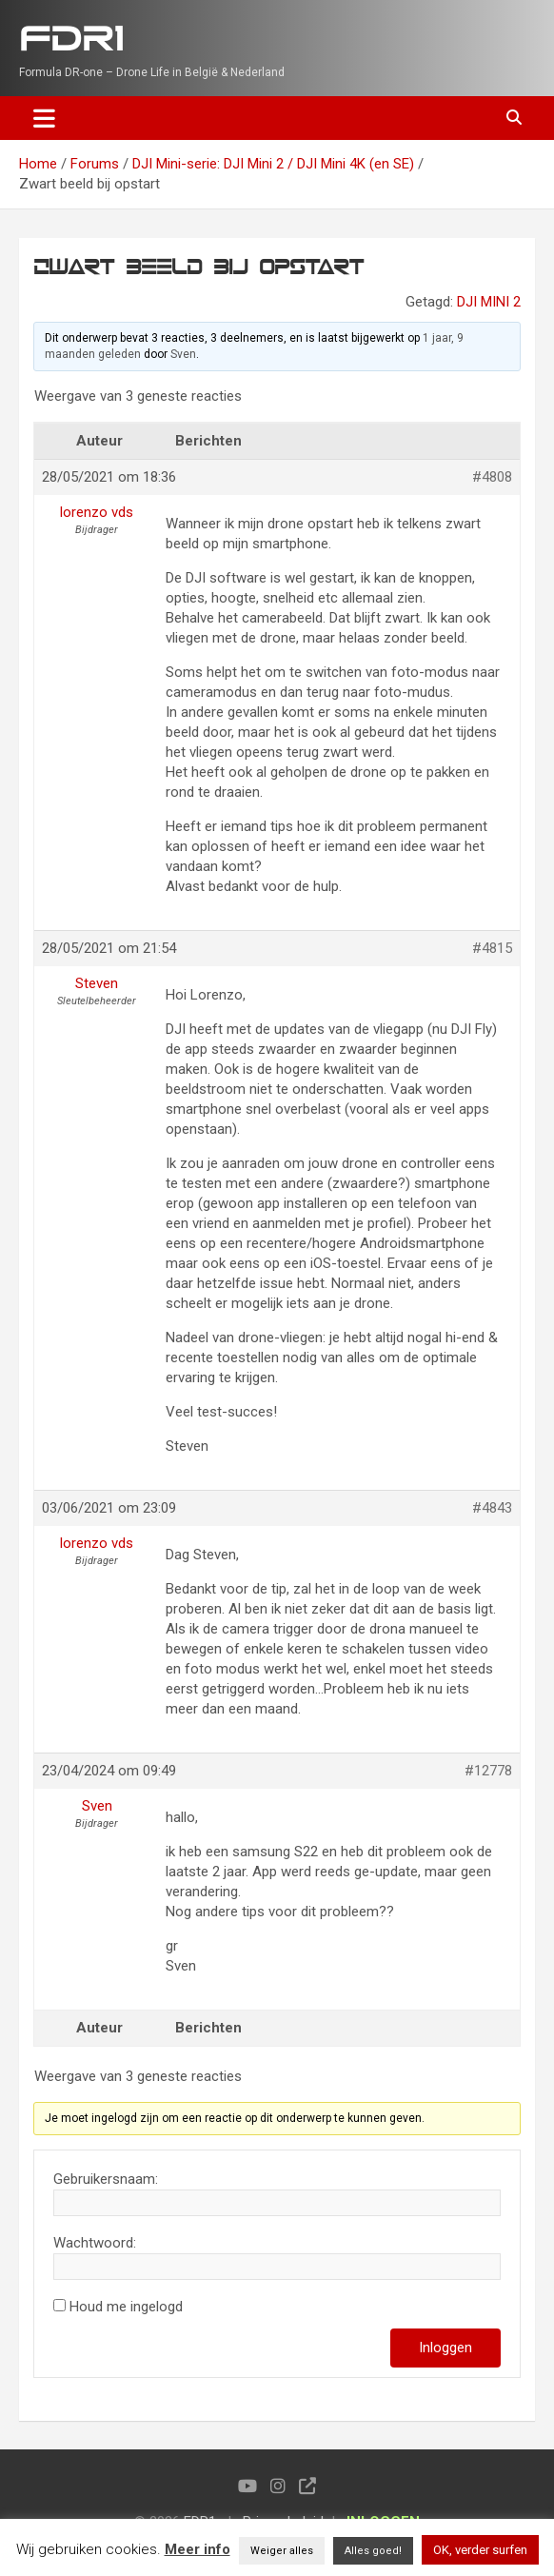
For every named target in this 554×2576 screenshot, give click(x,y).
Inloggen (445, 2347)
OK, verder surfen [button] (480, 2550)
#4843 (492, 1507)
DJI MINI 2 (489, 301)
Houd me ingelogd (126, 2306)
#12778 (488, 1770)
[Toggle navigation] (44, 118)
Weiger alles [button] (281, 2551)
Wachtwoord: (94, 2242)
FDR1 (71, 39)
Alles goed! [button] (373, 2551)
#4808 (492, 476)
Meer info (197, 2549)
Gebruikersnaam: (105, 2179)
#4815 (492, 948)
